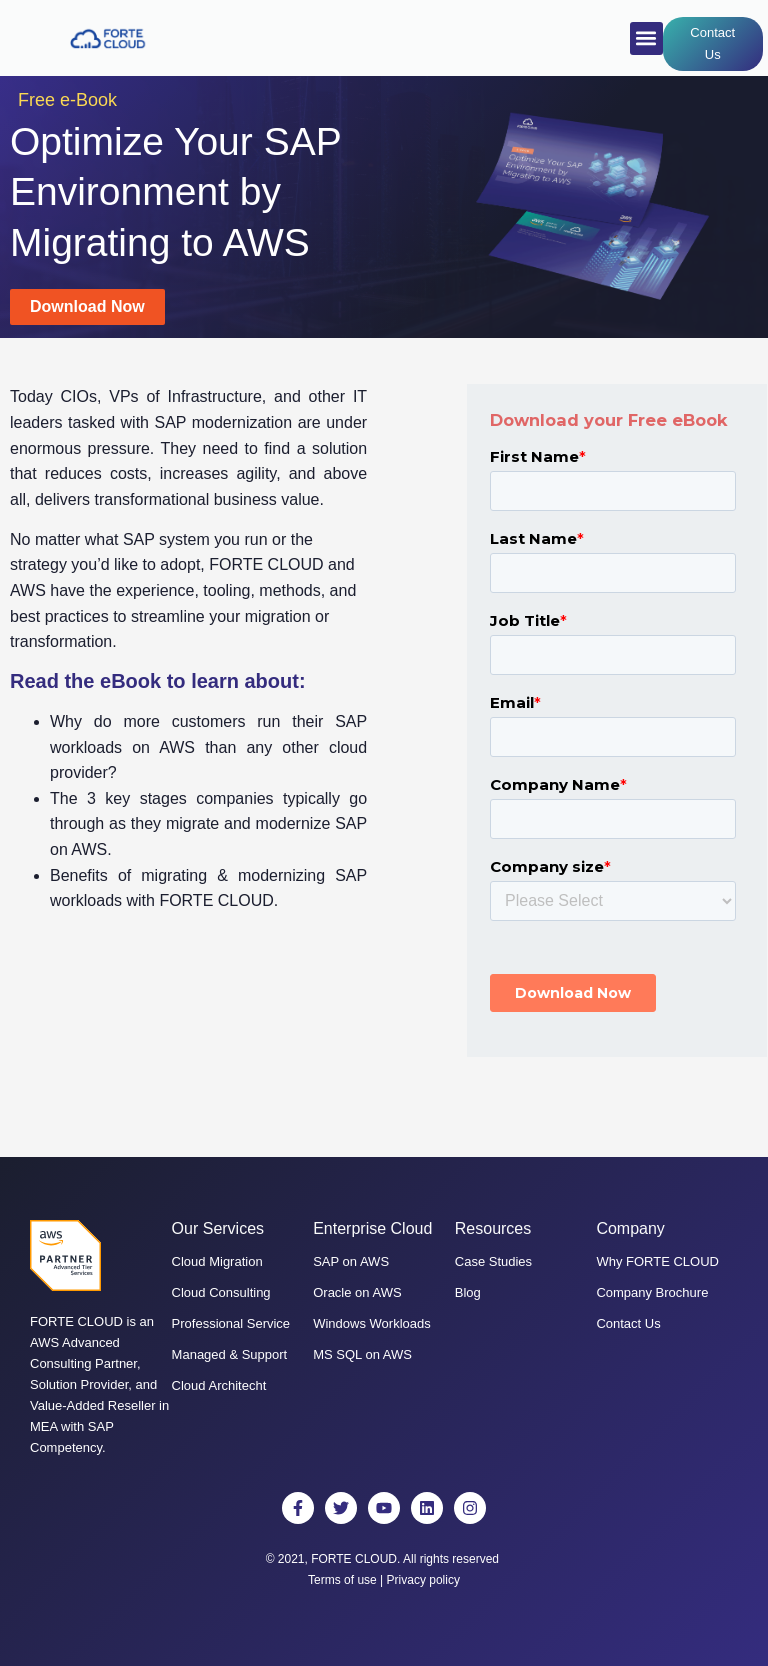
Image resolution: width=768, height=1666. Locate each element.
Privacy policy (423, 1580)
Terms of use (342, 1580)
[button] (646, 38)
